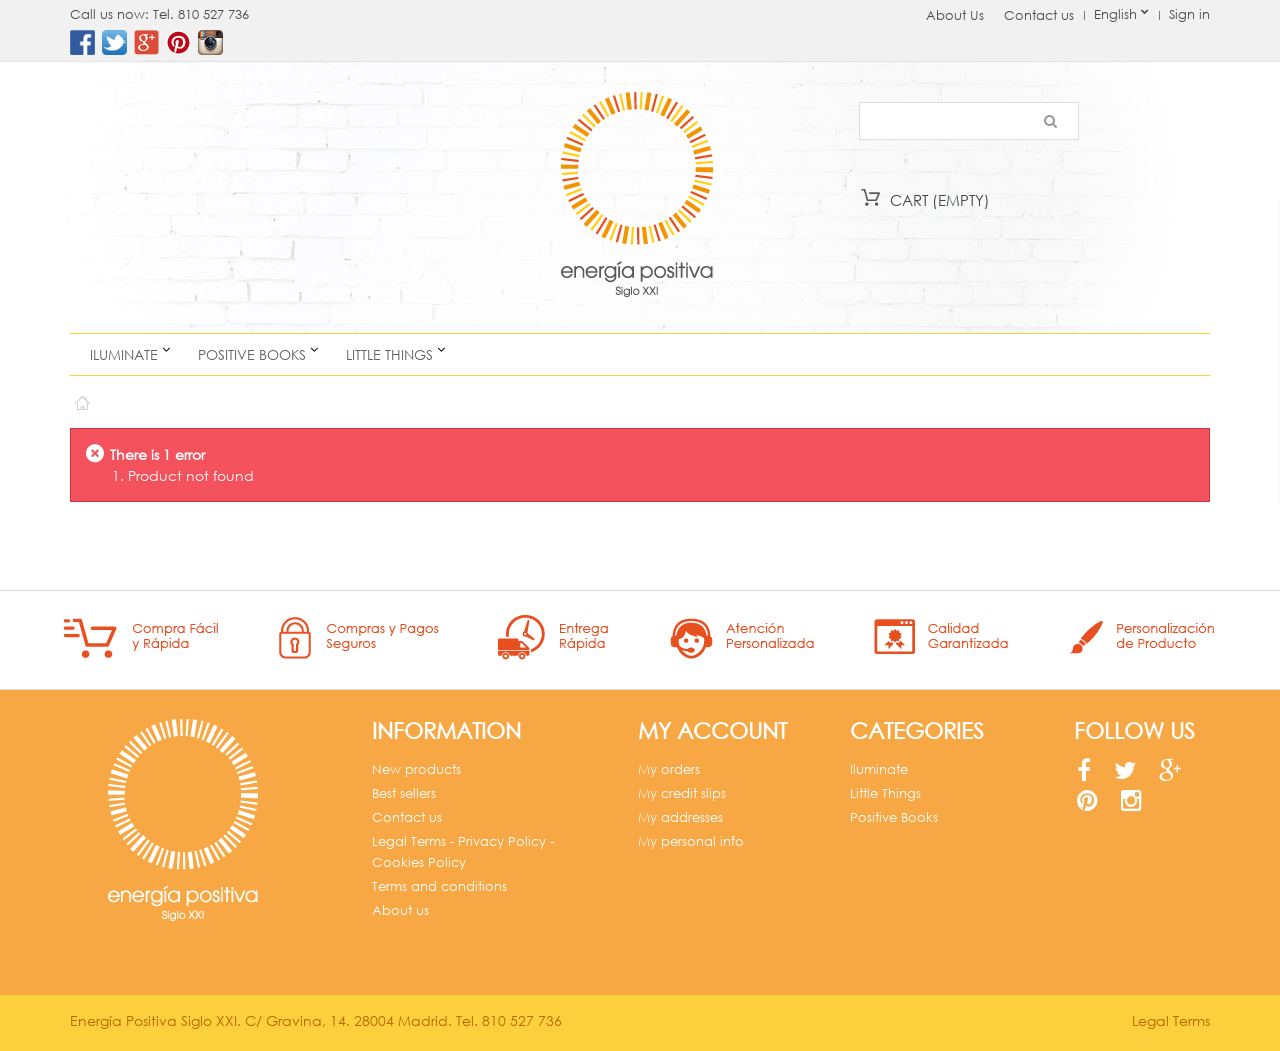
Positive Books (252, 354)
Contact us (1039, 15)
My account (712, 730)
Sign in (1189, 14)
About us (400, 910)
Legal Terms (1171, 1020)
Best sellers (404, 793)
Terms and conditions (439, 886)
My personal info (691, 841)
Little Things (389, 354)
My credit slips (682, 793)
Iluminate (124, 354)
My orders (669, 769)
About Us (955, 15)
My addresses (680, 817)
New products (416, 769)
